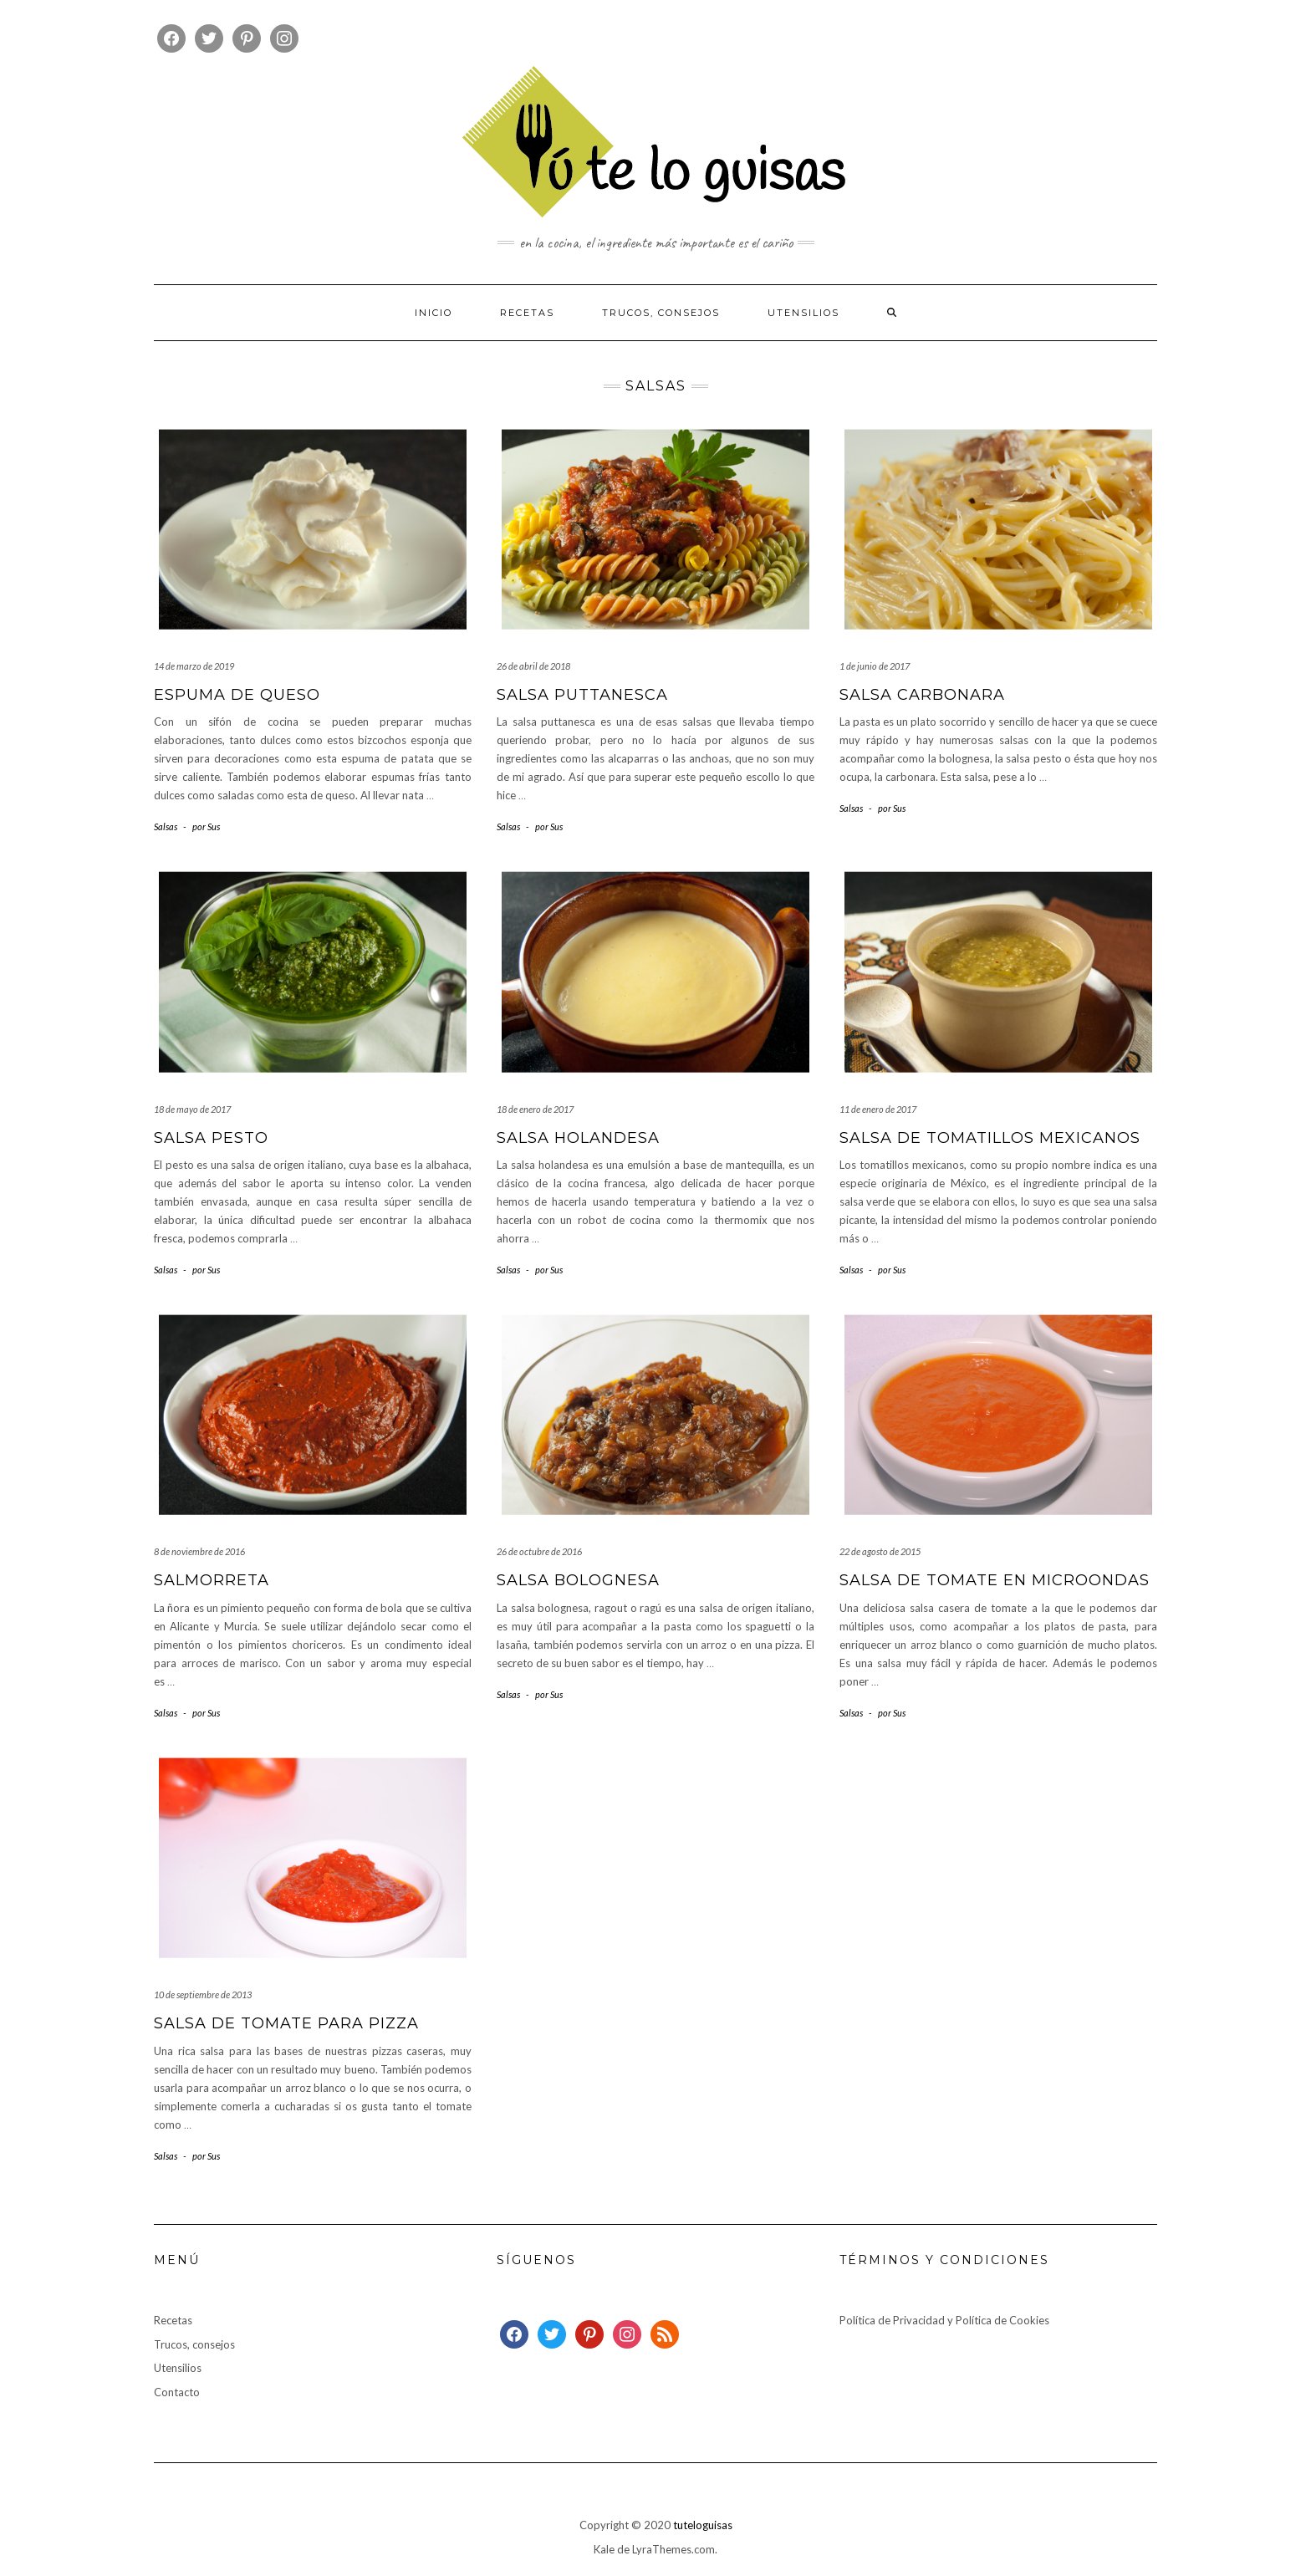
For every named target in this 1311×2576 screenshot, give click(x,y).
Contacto (177, 2392)
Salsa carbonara (922, 695)
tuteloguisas (702, 2525)
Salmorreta (211, 1580)
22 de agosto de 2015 (880, 1551)
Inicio (433, 313)
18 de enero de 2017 (535, 1109)
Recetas (527, 313)
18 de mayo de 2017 (192, 1109)
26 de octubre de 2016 (539, 1551)
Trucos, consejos (661, 313)
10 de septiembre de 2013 (203, 1994)
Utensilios (803, 313)
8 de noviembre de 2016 (199, 1551)
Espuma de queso (237, 695)
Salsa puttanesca (582, 695)
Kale (604, 2549)
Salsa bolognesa (578, 1580)
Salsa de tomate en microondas (994, 1580)
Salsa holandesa (578, 1138)
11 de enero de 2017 (877, 1109)
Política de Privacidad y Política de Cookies (944, 2320)
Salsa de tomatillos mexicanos (989, 1138)
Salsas (165, 826)
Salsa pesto (211, 1138)
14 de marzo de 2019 (194, 666)
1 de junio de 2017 (874, 666)
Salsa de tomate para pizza (286, 2023)
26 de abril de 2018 (533, 666)
